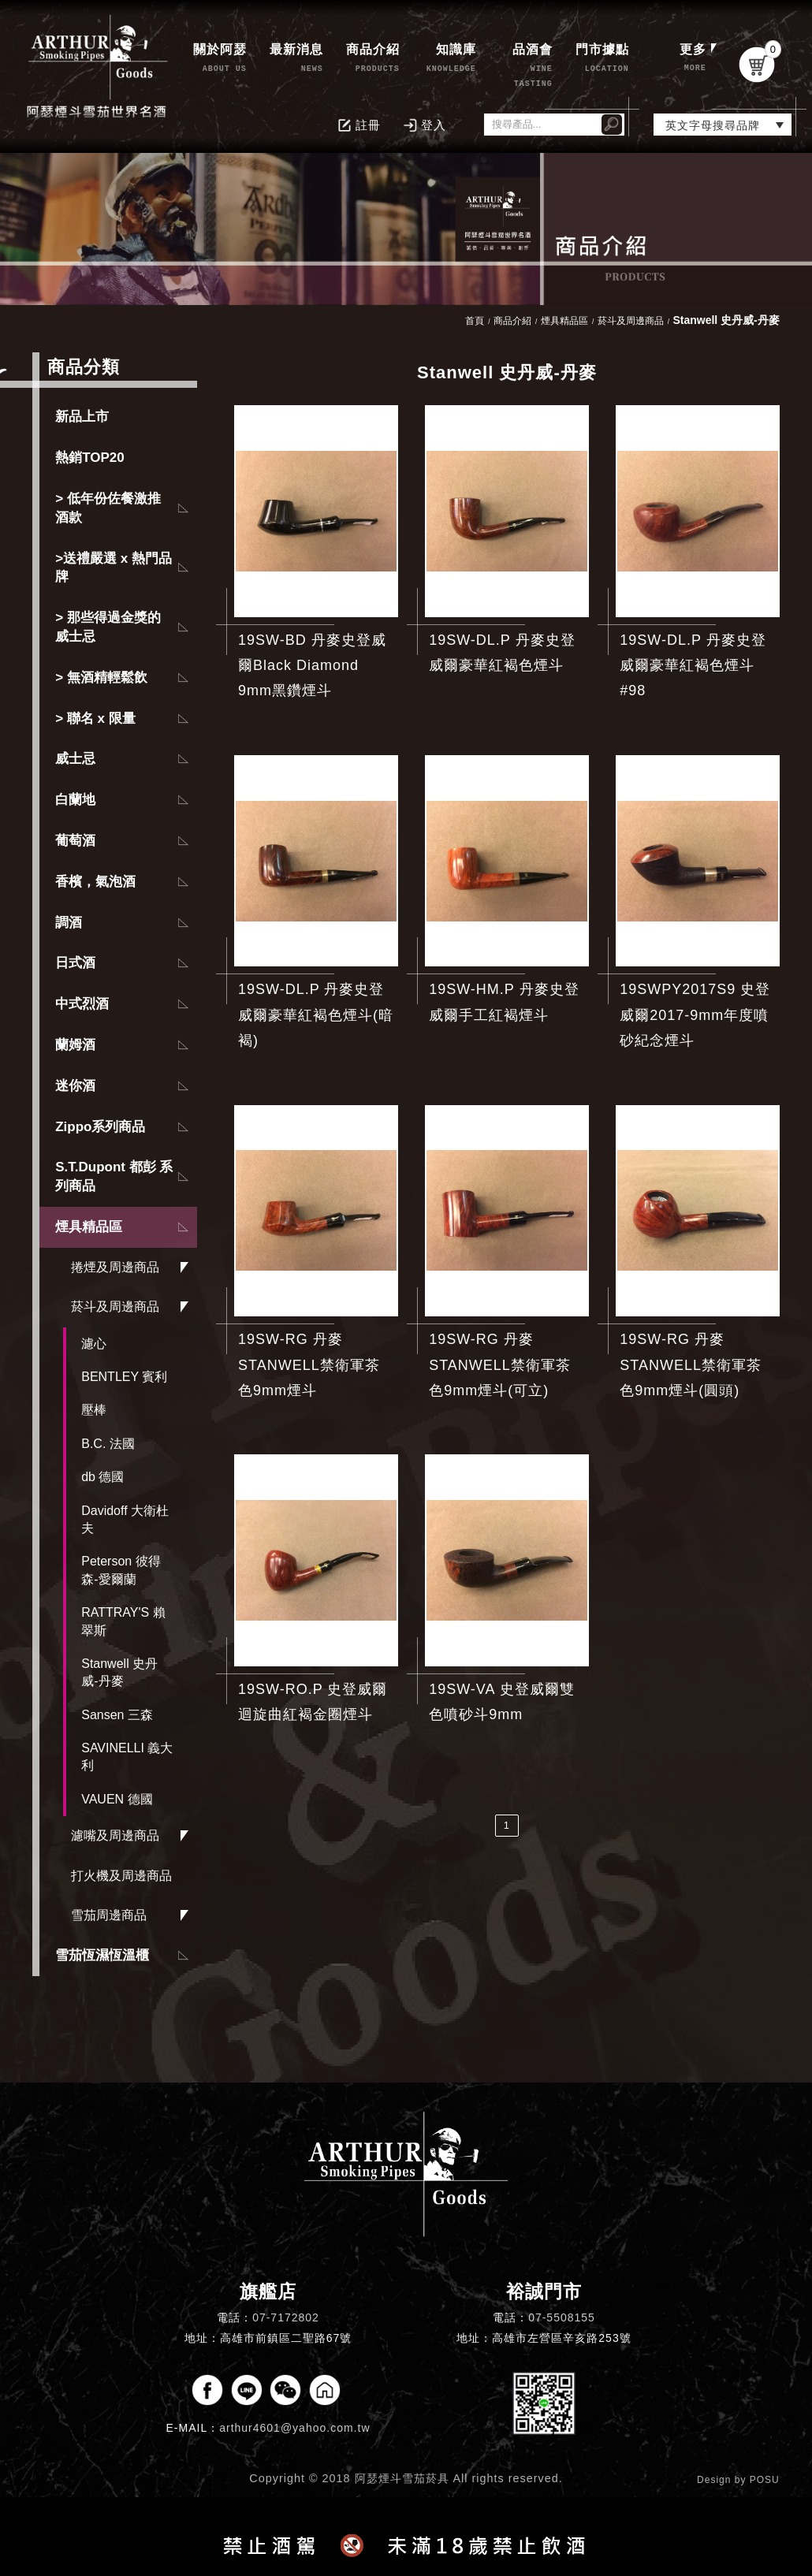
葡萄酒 (75, 840)
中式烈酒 (82, 1003)
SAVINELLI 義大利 (127, 1756)
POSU (765, 2479)
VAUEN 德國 (116, 1799)
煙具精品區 (88, 1226)
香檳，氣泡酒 (95, 881)
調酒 (68, 922)
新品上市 (82, 416)
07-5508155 (561, 2317)
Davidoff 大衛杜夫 (125, 1519)
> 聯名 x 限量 (95, 718)
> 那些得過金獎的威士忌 (108, 627)
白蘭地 (75, 799)
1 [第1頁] (507, 1825)
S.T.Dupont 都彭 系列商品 (114, 1176)
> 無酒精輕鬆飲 (101, 677)
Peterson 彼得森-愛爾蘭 (120, 1569)
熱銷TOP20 (90, 457)
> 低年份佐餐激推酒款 (108, 508)
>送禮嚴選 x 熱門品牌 (113, 568)
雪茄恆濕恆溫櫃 (102, 1955)
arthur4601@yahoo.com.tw (294, 2428)
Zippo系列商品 (100, 1126)
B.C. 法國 (108, 1443)
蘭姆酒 (75, 1044)
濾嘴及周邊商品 (115, 1835)
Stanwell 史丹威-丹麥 (119, 1672)
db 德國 (102, 1476)
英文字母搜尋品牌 (712, 125)
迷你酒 (75, 1085)
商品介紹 (512, 320)
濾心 (93, 1343)
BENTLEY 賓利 (124, 1376)
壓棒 (93, 1409)
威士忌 (75, 758)
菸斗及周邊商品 (115, 1306)
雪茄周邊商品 (109, 1915)
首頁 (474, 320)
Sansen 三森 (117, 1715)
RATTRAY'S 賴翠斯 (123, 1621)
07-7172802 (285, 2317)
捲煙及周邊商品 (115, 1267)
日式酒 (75, 962)
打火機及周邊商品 (121, 1875)
